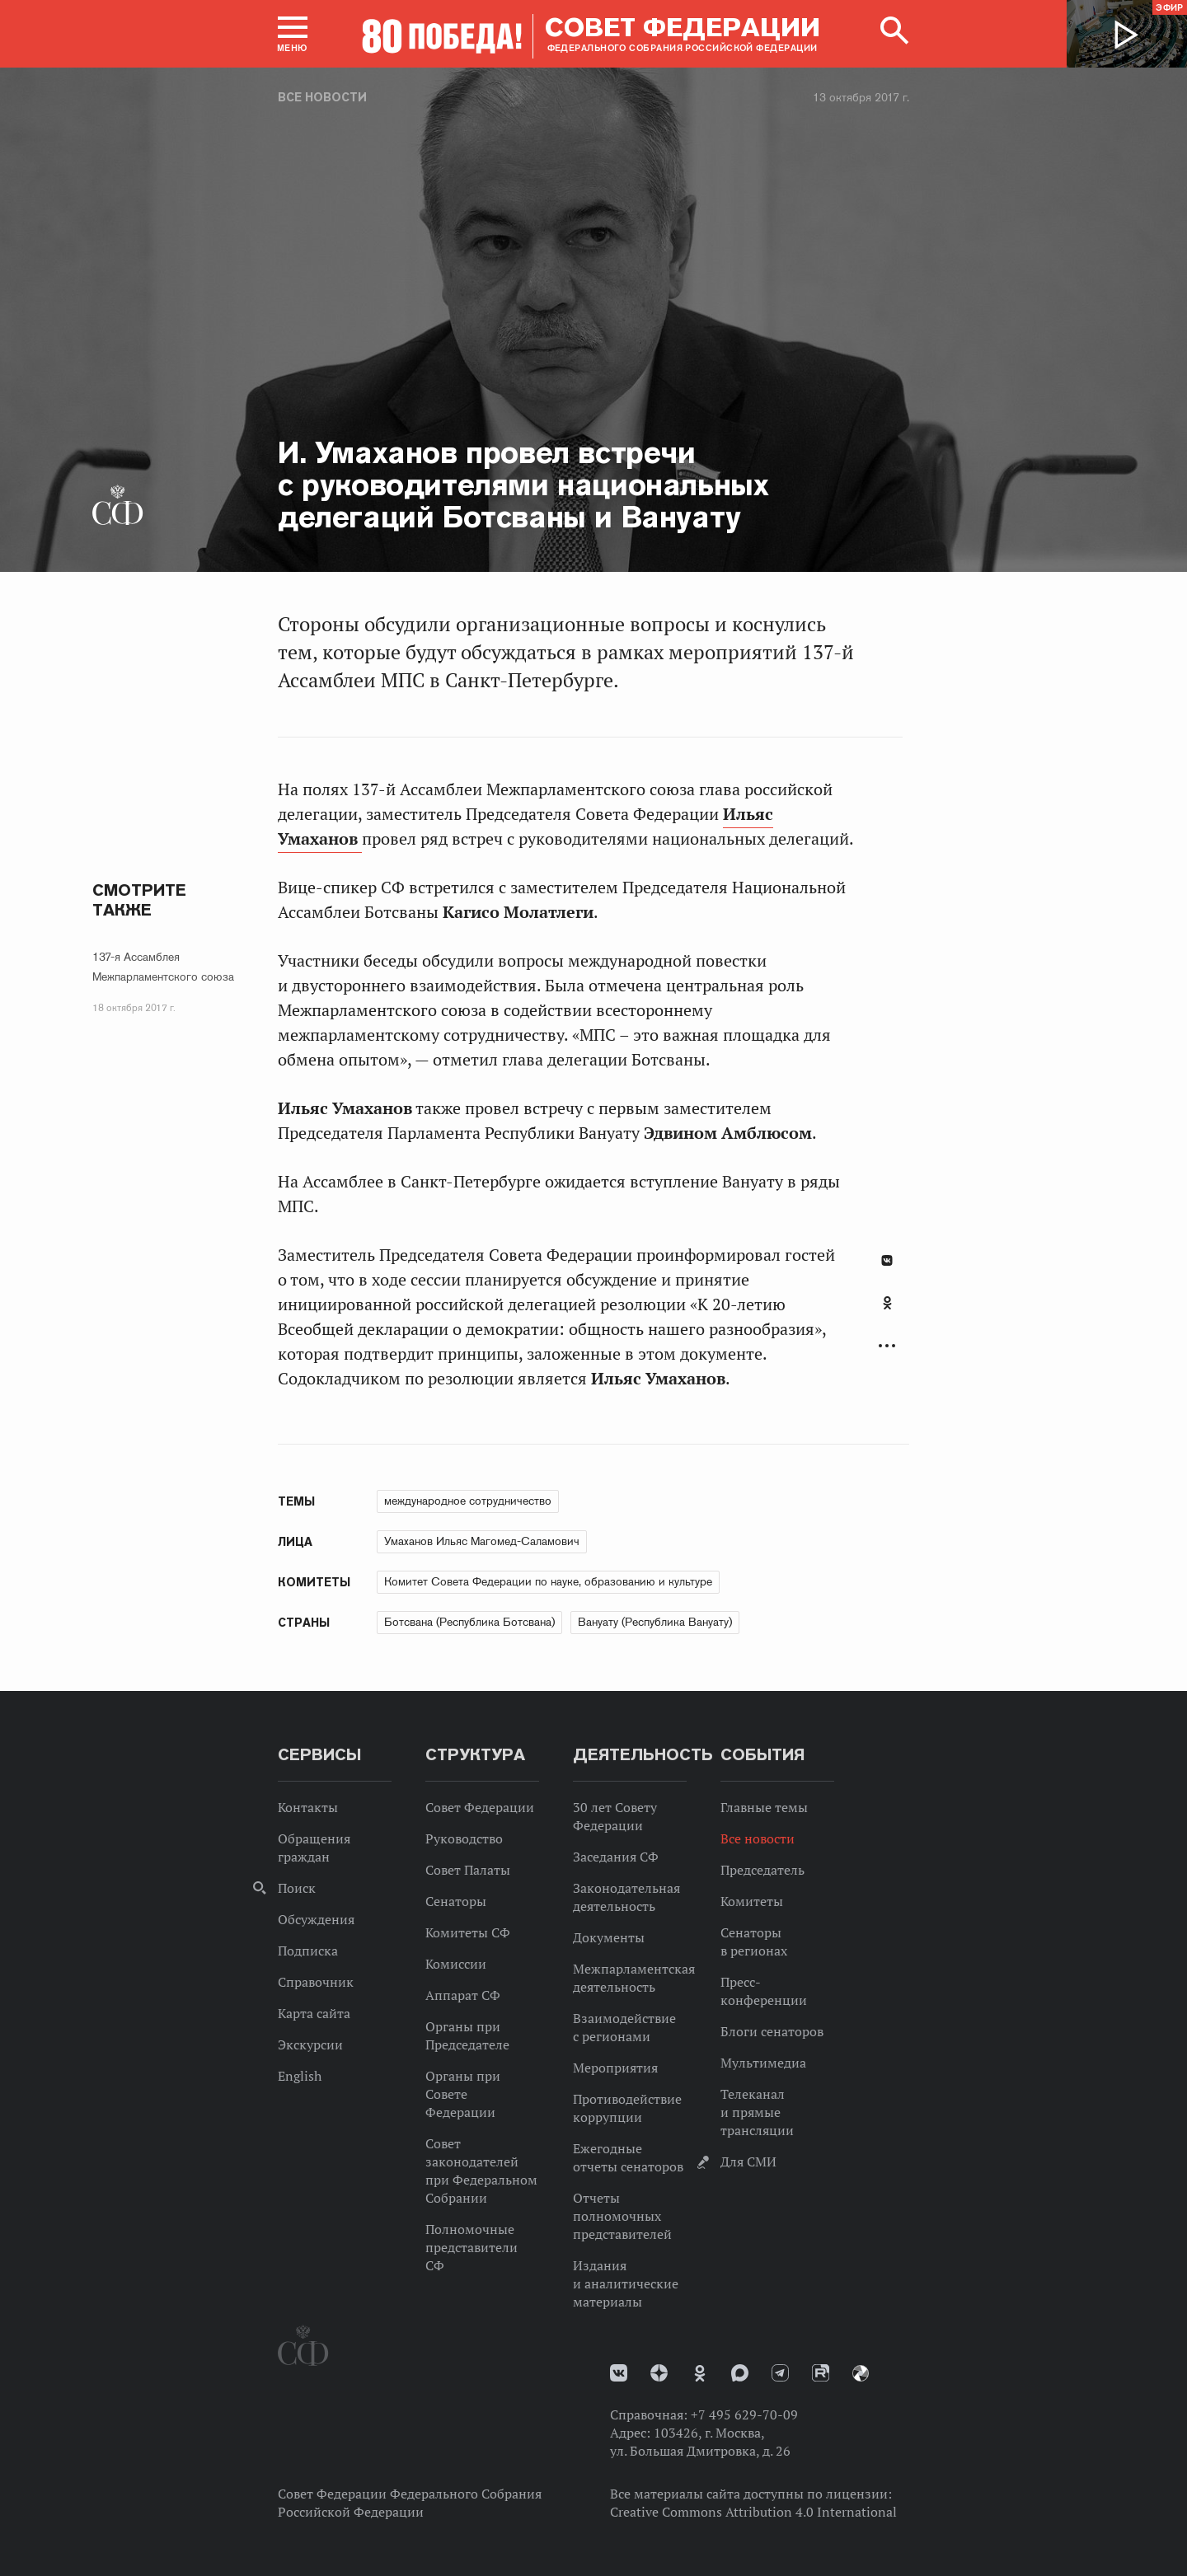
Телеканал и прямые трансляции (757, 2112)
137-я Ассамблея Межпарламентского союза (163, 966)
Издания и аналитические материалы (625, 2283)
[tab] (887, 1311)
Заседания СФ (616, 1856)
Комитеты (751, 1901)
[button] (292, 34)
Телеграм (780, 2373)
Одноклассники (887, 1302)
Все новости (322, 97)
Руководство (464, 1838)
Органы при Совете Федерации (462, 2094)
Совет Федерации (479, 1807)
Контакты (308, 1807)
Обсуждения (316, 1919)
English (299, 2076)
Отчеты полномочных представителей (622, 2216)
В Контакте (887, 1260)
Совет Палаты (467, 1870)
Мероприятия (615, 2067)
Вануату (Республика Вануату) (655, 1621)
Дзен (659, 2373)
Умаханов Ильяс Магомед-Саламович (481, 1541)
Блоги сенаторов (771, 2031)
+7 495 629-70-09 (744, 2414)
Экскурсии (310, 2044)
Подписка (308, 1950)
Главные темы (764, 1807)
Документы (609, 1937)
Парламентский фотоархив (860, 2373)
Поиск (297, 1888)
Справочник (316, 1982)
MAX (739, 2373)
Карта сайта (314, 2013)
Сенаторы (455, 1901)
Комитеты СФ (467, 1932)
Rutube (820, 2373)
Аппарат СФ (462, 1995)
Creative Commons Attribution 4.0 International (753, 2511)
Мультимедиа (763, 2062)
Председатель (762, 1870)
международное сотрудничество (467, 1500)
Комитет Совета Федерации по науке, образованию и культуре (548, 1581)
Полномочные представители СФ (471, 2247)
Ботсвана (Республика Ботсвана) (469, 1621)
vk (618, 2373)
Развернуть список (887, 1346)
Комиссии (455, 1963)
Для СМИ (748, 2161)
